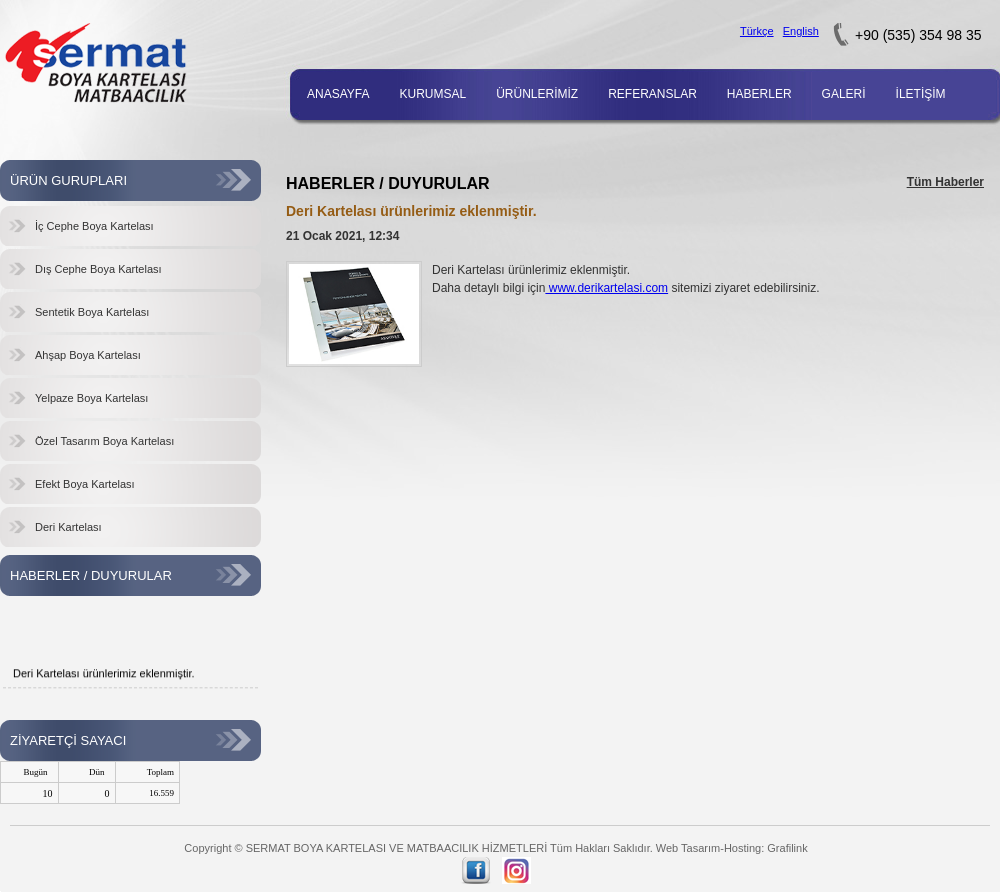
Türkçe (757, 31)
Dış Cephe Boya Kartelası (98, 269)
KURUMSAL (432, 94)
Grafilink (787, 848)
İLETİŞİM (921, 94)
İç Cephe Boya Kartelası (94, 226)
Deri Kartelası (68, 527)
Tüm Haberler (945, 182)
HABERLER (759, 94)
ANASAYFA (338, 94)
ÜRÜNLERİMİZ (537, 94)
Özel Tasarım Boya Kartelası (104, 441)
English (801, 31)
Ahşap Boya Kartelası (88, 355)
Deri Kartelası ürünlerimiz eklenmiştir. (104, 677)
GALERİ (844, 94)
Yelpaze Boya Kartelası (91, 398)
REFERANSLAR (652, 94)
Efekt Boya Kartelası (85, 484)
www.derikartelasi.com (606, 288)
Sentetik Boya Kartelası (92, 312)
